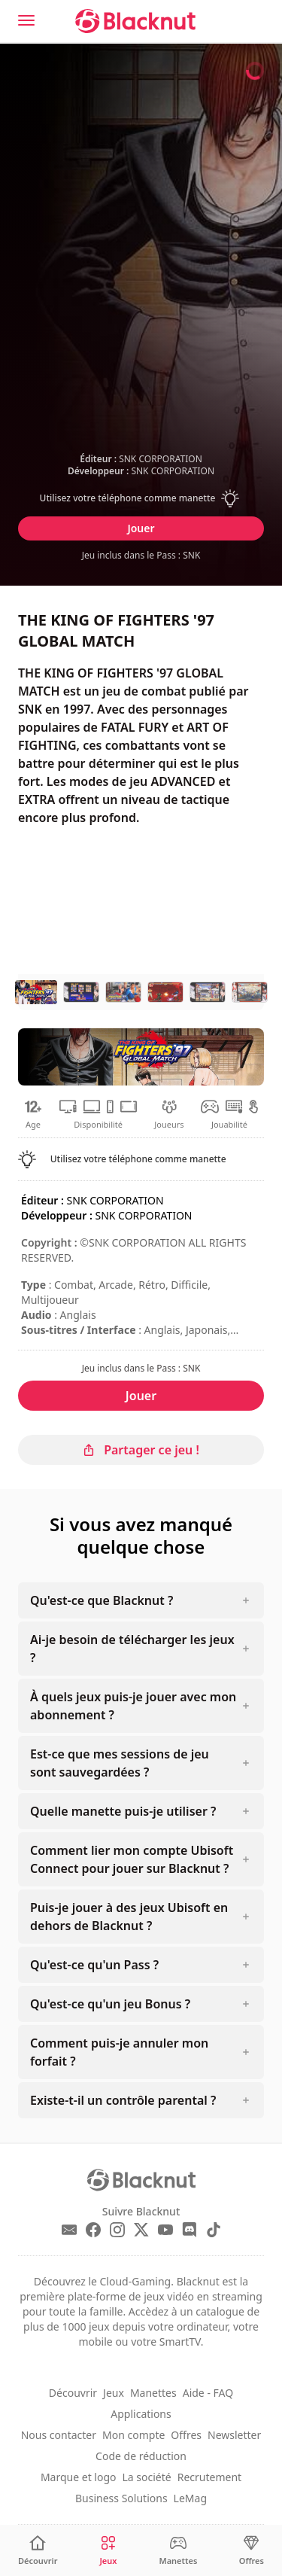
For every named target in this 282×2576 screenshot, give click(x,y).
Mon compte (133, 2435)
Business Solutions (121, 2498)
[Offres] (251, 2551)
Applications (141, 2414)
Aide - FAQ (208, 2393)
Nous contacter (58, 2435)
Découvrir (73, 2393)
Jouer (140, 528)
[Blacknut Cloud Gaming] (135, 21)
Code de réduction (141, 2456)
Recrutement (209, 2477)
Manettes (153, 2393)
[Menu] (26, 20)
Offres (186, 2435)
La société (147, 2477)
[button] (141, 498)
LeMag (190, 2498)
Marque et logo (79, 2477)
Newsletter (234, 2435)
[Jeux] (108, 2551)
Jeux (113, 2393)
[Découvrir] (38, 2551)
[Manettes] (178, 2551)
